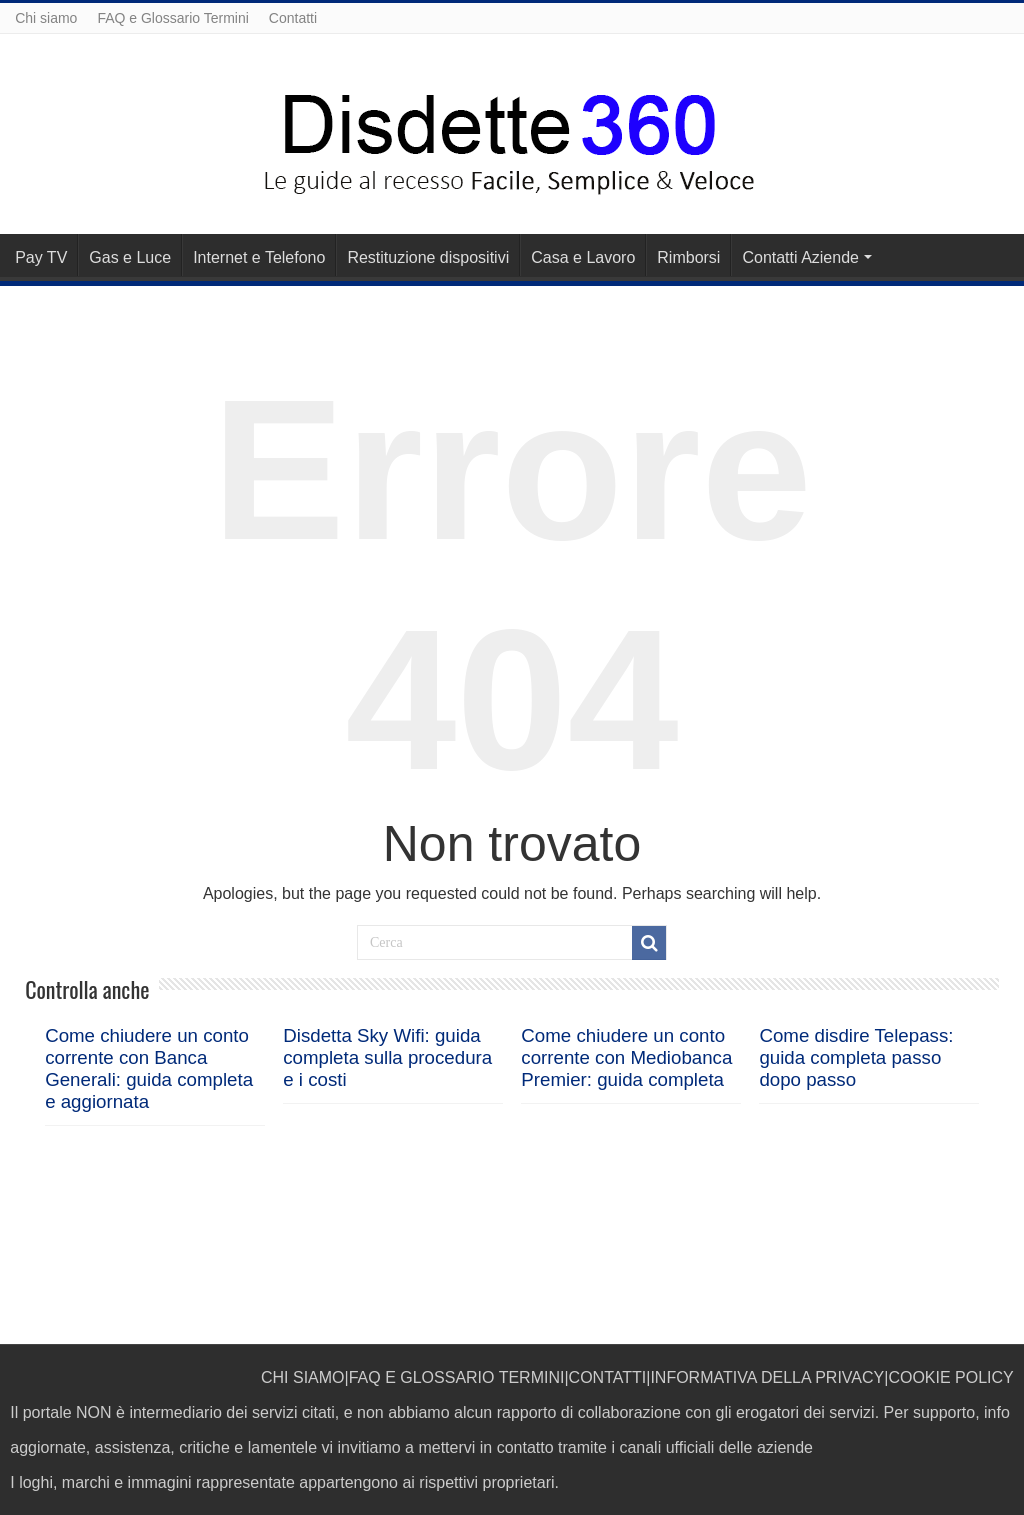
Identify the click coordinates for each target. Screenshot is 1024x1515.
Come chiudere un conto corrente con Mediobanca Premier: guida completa (626, 1057)
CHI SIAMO (303, 1377)
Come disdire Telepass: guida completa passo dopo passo (856, 1057)
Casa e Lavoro (583, 257)
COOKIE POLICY (950, 1377)
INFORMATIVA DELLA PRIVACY (767, 1377)
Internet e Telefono (259, 257)
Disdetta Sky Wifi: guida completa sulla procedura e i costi (387, 1057)
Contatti (293, 18)
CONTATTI (608, 1377)
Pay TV (41, 257)
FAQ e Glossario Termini (172, 18)
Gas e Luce (130, 257)
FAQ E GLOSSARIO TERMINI (457, 1377)
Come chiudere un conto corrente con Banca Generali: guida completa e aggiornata (149, 1068)
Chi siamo (46, 18)
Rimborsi (688, 257)
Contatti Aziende (800, 257)
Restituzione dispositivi (428, 257)
